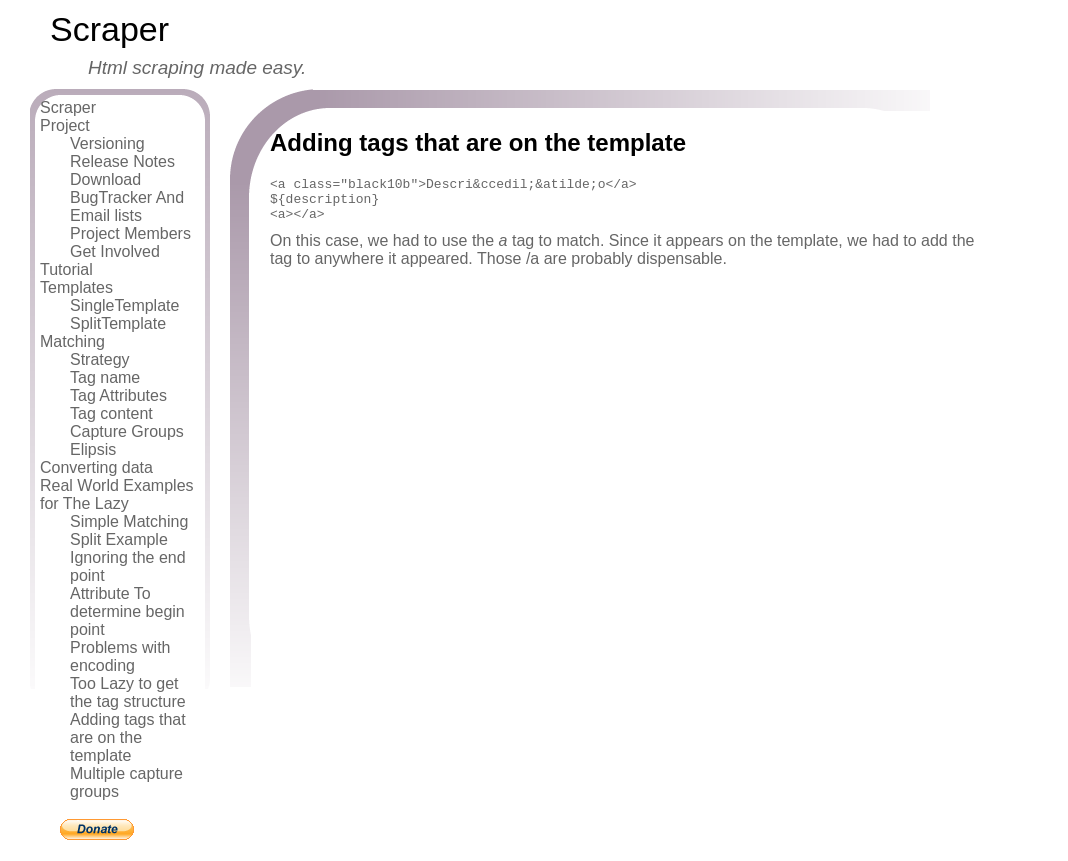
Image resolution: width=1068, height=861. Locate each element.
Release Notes (122, 161)
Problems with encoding (120, 656)
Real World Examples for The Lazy (117, 494)
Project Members (130, 233)
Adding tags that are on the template (128, 737)
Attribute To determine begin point (127, 611)
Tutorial (66, 269)
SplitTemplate (118, 323)
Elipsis (93, 449)
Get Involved (115, 251)
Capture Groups (127, 431)
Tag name (105, 377)
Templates (76, 287)
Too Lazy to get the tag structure (128, 692)
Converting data (96, 467)
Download (105, 179)
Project (65, 125)
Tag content (111, 413)
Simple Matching (129, 521)
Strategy (100, 359)
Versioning (107, 143)
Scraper (68, 107)
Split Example (119, 539)
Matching (72, 341)
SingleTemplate (124, 305)
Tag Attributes (118, 395)
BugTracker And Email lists (127, 206)
